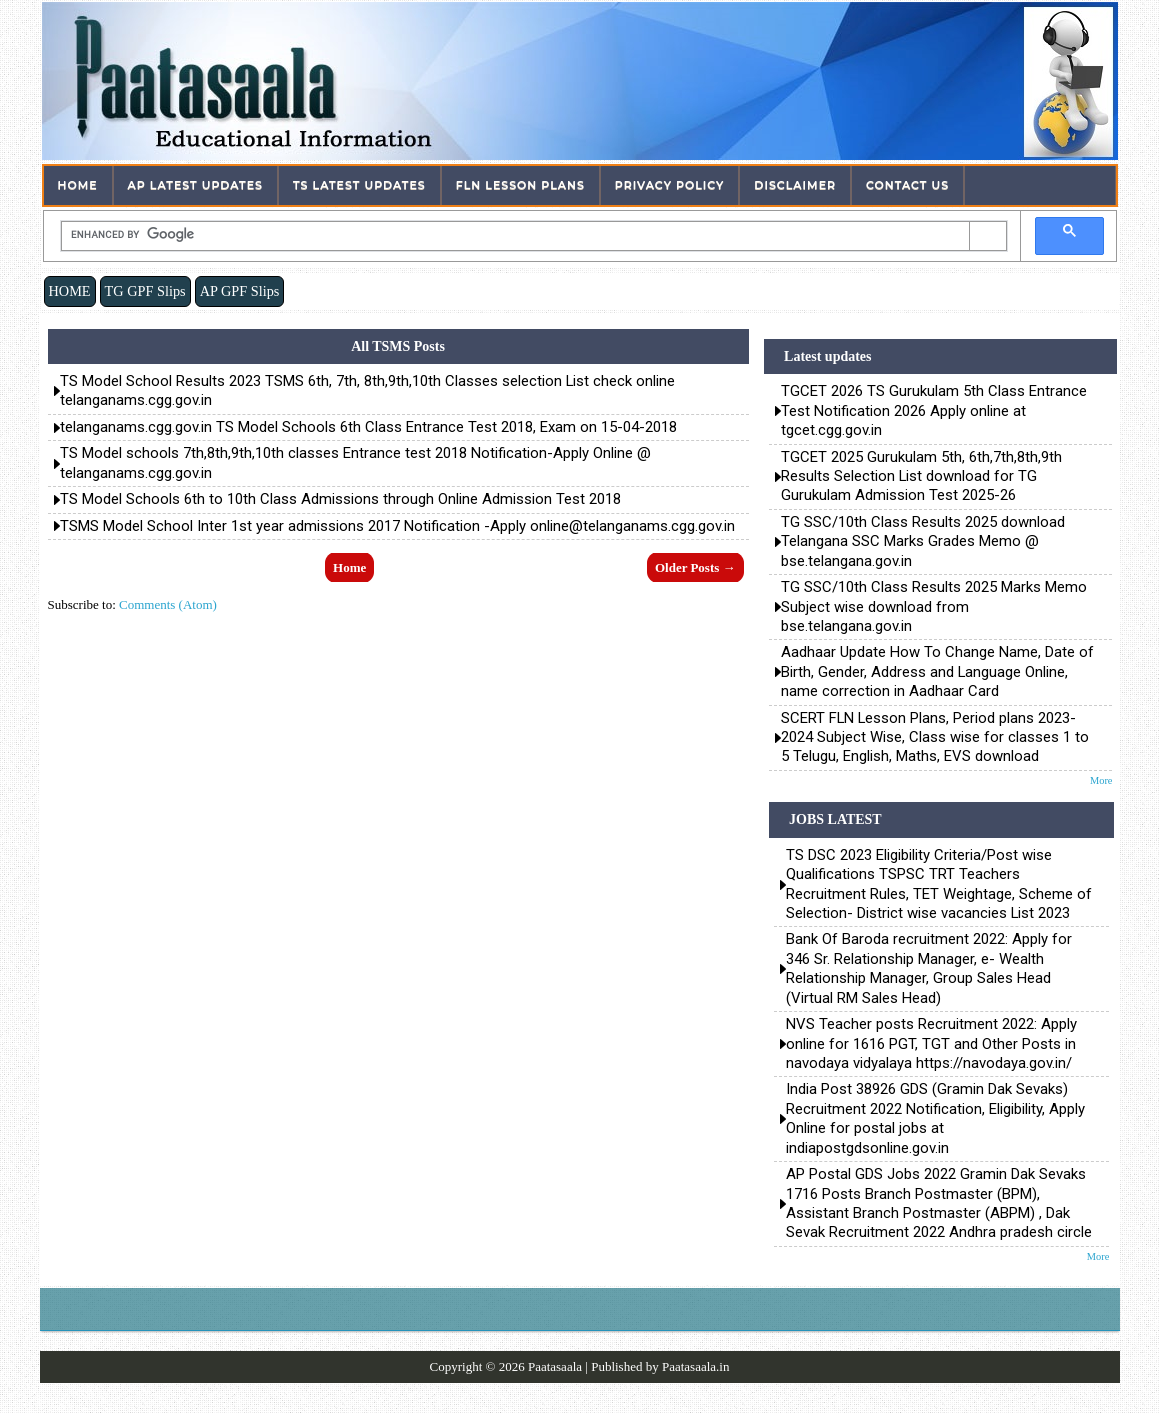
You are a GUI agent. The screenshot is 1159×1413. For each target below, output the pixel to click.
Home (78, 185)
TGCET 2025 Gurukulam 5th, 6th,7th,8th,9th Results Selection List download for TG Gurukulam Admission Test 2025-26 (921, 476)
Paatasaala (555, 1366)
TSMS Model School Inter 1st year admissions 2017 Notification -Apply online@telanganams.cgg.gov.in (397, 526)
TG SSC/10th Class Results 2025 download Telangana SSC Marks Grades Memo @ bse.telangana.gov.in (923, 541)
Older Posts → (695, 567)
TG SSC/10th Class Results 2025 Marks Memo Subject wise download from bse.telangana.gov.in (934, 606)
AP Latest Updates (195, 185)
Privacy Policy (670, 185)
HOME (70, 291)
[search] (515, 234)
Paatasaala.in (696, 1366)
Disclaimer (795, 185)
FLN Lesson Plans (520, 185)
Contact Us (907, 185)
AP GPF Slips (240, 291)
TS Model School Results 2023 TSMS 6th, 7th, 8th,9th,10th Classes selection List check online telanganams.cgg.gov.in (367, 390)
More (1101, 780)
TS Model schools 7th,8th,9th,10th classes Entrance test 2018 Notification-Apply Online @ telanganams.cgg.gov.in (355, 462)
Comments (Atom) (168, 604)
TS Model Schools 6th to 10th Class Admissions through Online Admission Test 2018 (340, 499)
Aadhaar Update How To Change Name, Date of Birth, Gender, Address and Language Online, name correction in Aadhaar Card (937, 671)
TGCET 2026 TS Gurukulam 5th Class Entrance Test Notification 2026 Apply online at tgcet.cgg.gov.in (934, 410)
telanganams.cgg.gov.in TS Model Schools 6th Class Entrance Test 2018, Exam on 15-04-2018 (368, 427)
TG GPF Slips (145, 291)
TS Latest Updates (359, 185)
